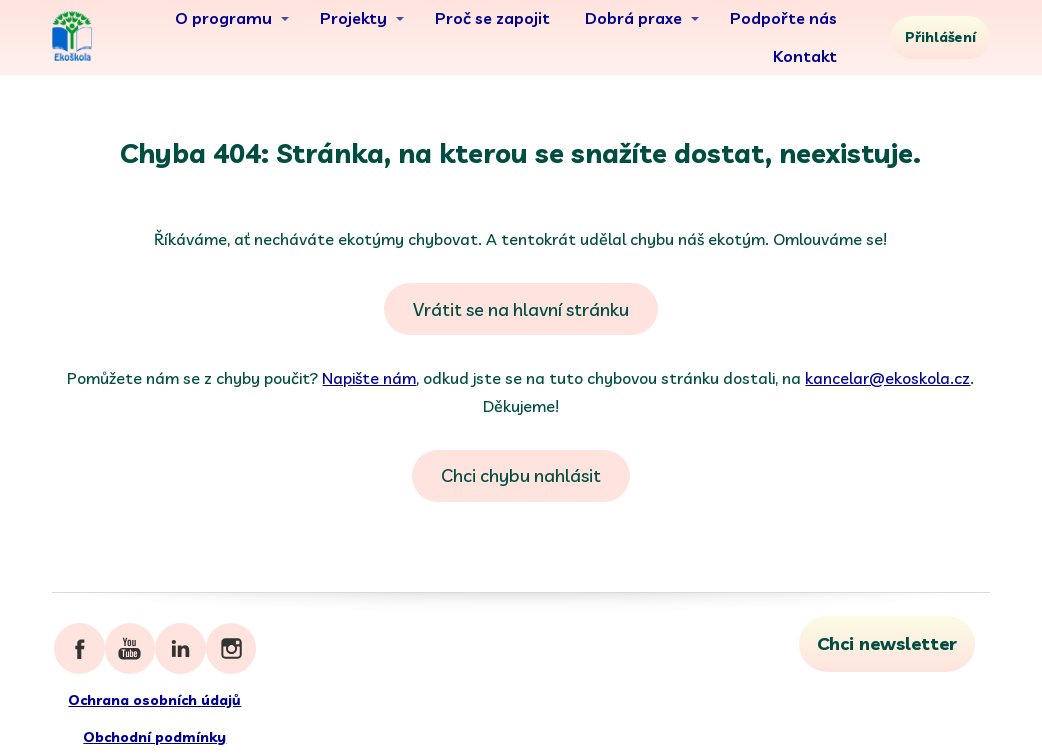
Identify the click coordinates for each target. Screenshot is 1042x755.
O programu (223, 18)
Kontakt (805, 56)
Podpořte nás (783, 18)
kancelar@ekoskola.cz (887, 378)
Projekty (353, 18)
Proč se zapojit (492, 18)
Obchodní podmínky (154, 737)
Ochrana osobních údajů (154, 700)
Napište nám (369, 378)
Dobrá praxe (633, 18)
